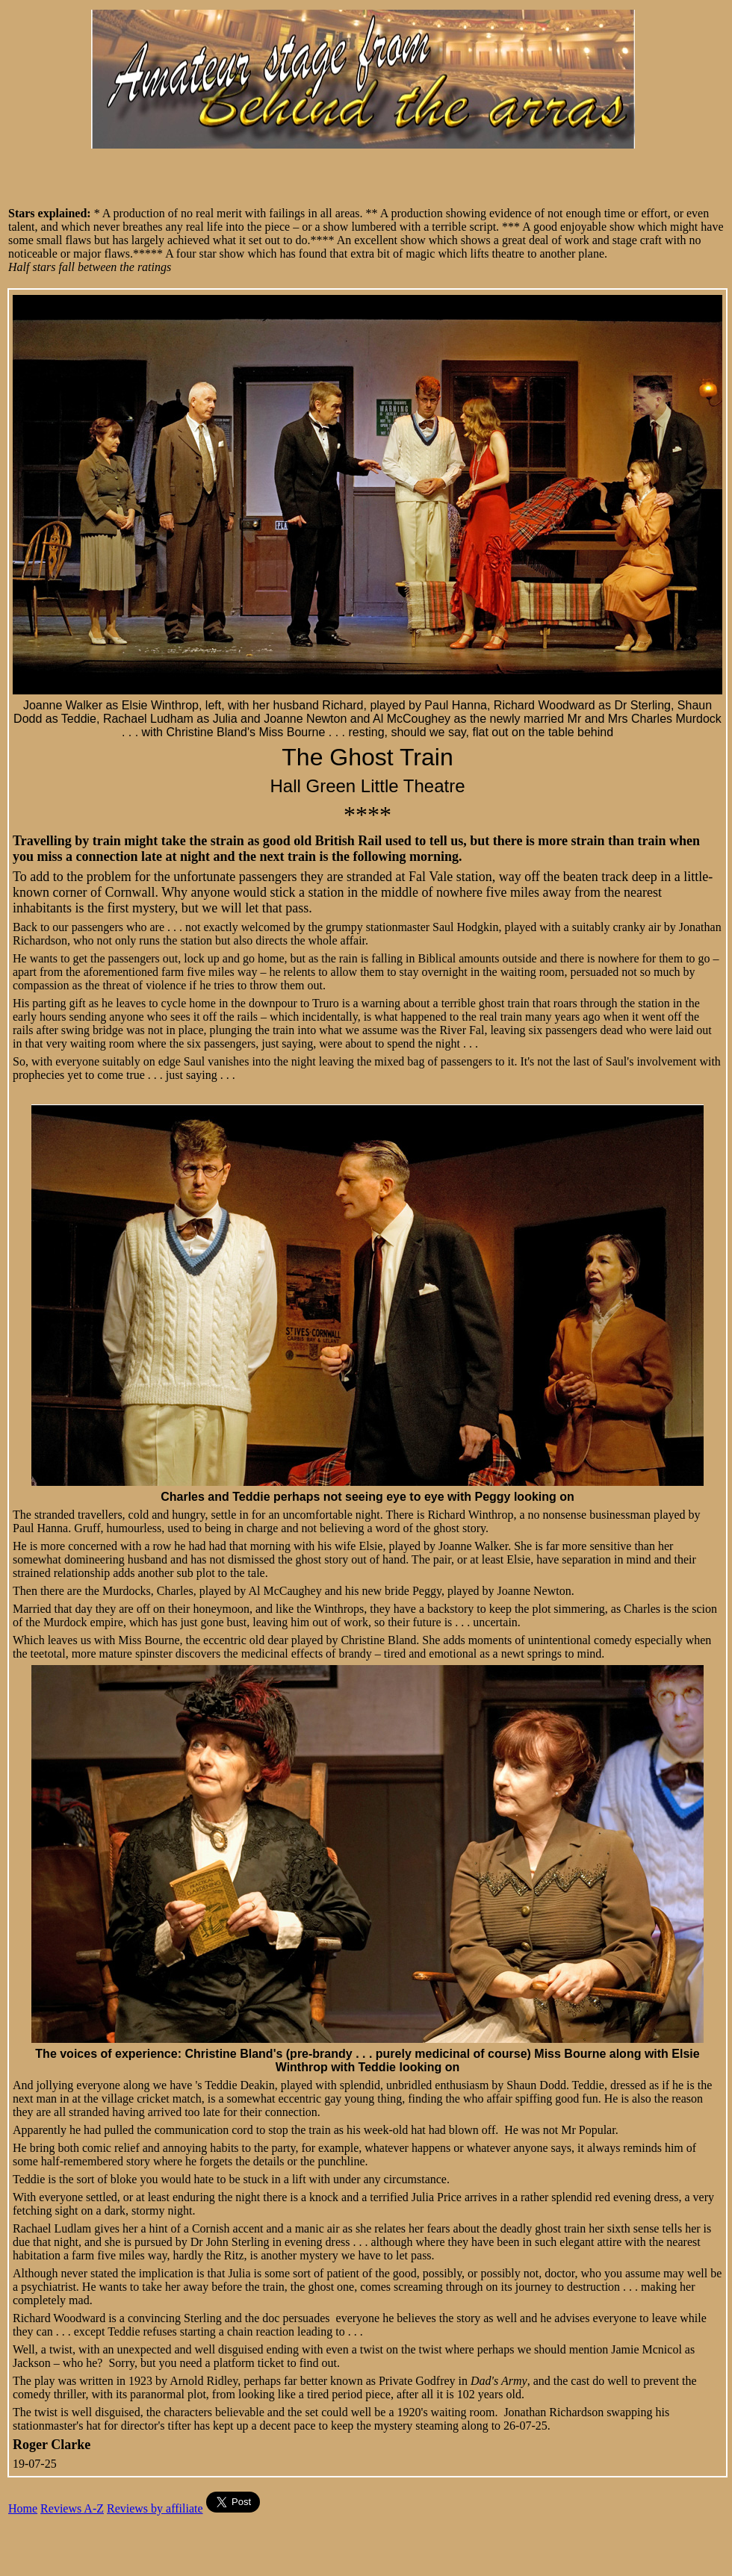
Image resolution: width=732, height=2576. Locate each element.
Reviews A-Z (72, 2508)
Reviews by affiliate (155, 2508)
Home (22, 2508)
